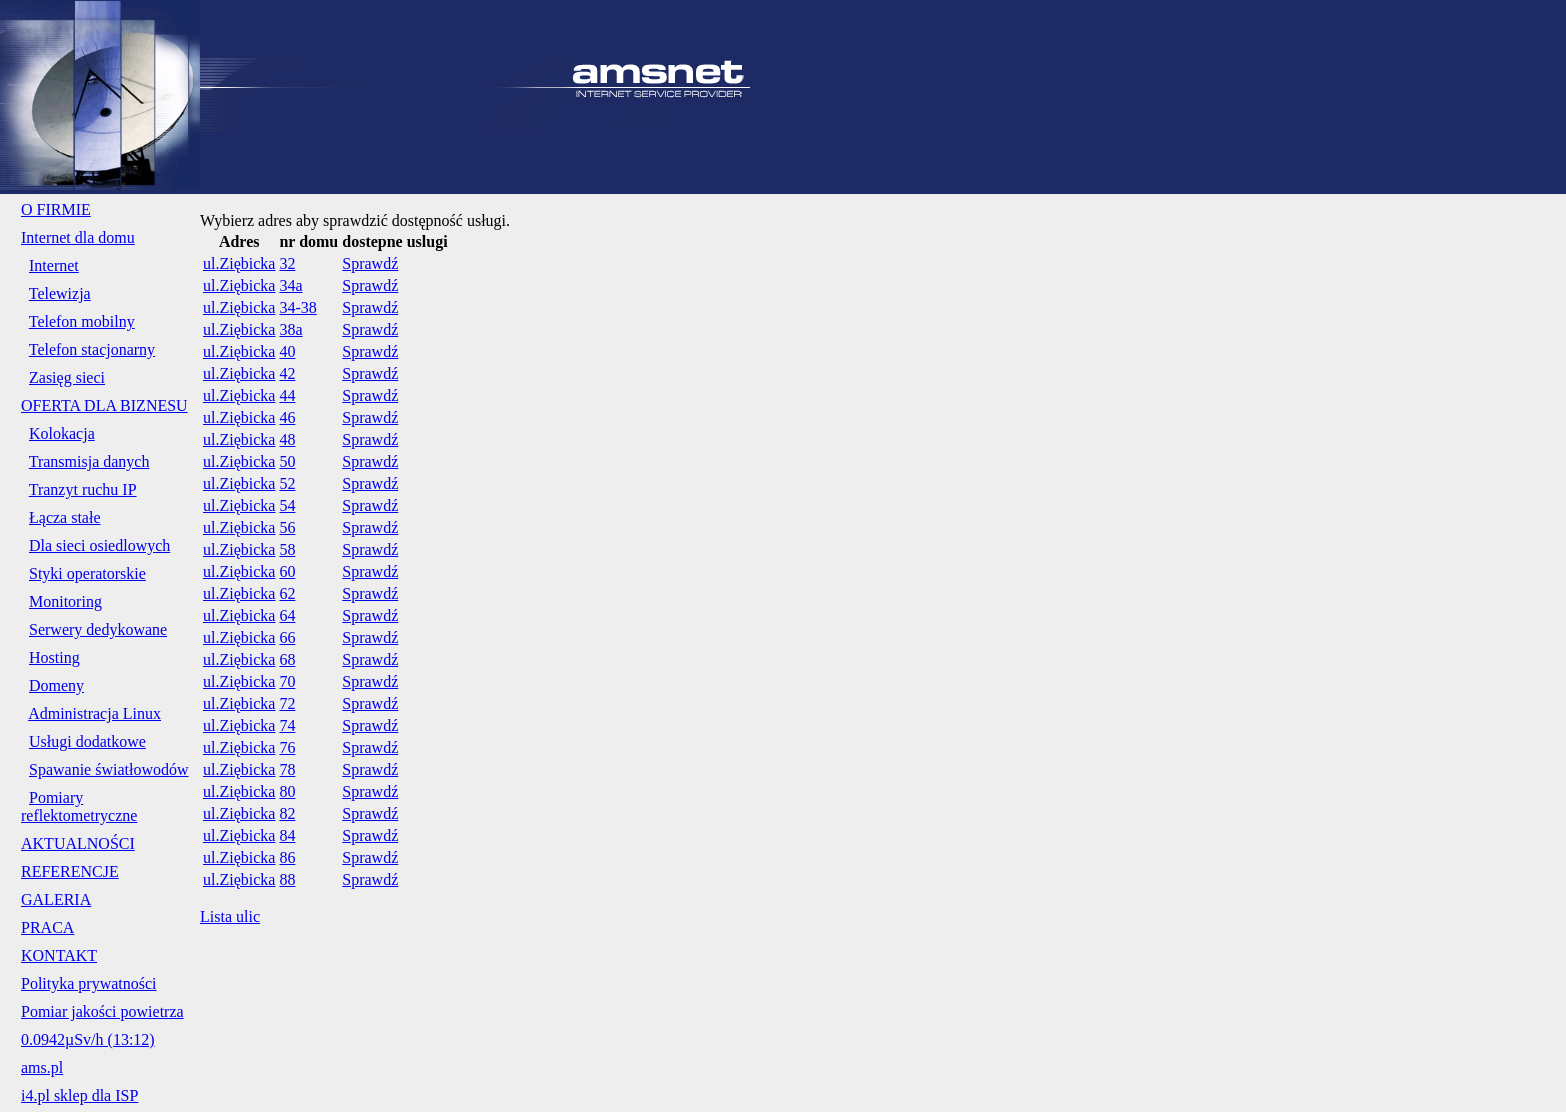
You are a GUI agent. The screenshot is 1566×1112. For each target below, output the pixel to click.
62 (287, 593)
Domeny (56, 685)
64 (287, 615)
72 (287, 703)
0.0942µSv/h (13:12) (88, 1039)
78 (287, 769)
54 (287, 505)
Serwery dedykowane (98, 629)
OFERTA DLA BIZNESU (104, 405)
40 (287, 351)
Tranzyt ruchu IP (83, 489)
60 (287, 571)
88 (287, 879)
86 (287, 857)
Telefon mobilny (82, 321)
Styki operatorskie (87, 573)
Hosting (54, 657)
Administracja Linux (94, 713)
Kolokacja (62, 433)
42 (287, 373)
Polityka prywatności (89, 983)
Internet (54, 265)
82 (287, 813)
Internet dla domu (78, 237)
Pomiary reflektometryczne (79, 806)
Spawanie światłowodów (109, 769)
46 (287, 417)
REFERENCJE (70, 871)
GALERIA (56, 899)
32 (287, 263)
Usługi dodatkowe (87, 741)
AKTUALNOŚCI (78, 843)
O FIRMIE (56, 209)
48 (287, 439)
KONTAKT (59, 955)
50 (287, 461)
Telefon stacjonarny (92, 349)
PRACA (47, 927)
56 (287, 527)
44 (287, 395)
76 (287, 747)
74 (287, 725)
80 (287, 791)
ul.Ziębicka (239, 263)
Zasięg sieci (67, 377)
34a (290, 285)
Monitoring (65, 601)
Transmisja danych (89, 461)
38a (290, 329)
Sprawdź (370, 263)
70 (287, 681)
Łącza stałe (65, 517)
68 (287, 659)
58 (287, 549)
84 (287, 835)
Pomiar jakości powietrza (102, 1011)
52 (287, 483)
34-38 (297, 307)
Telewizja (60, 293)
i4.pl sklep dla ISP (79, 1095)
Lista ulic (230, 916)
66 (287, 637)
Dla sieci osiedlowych (99, 545)
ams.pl (42, 1067)
